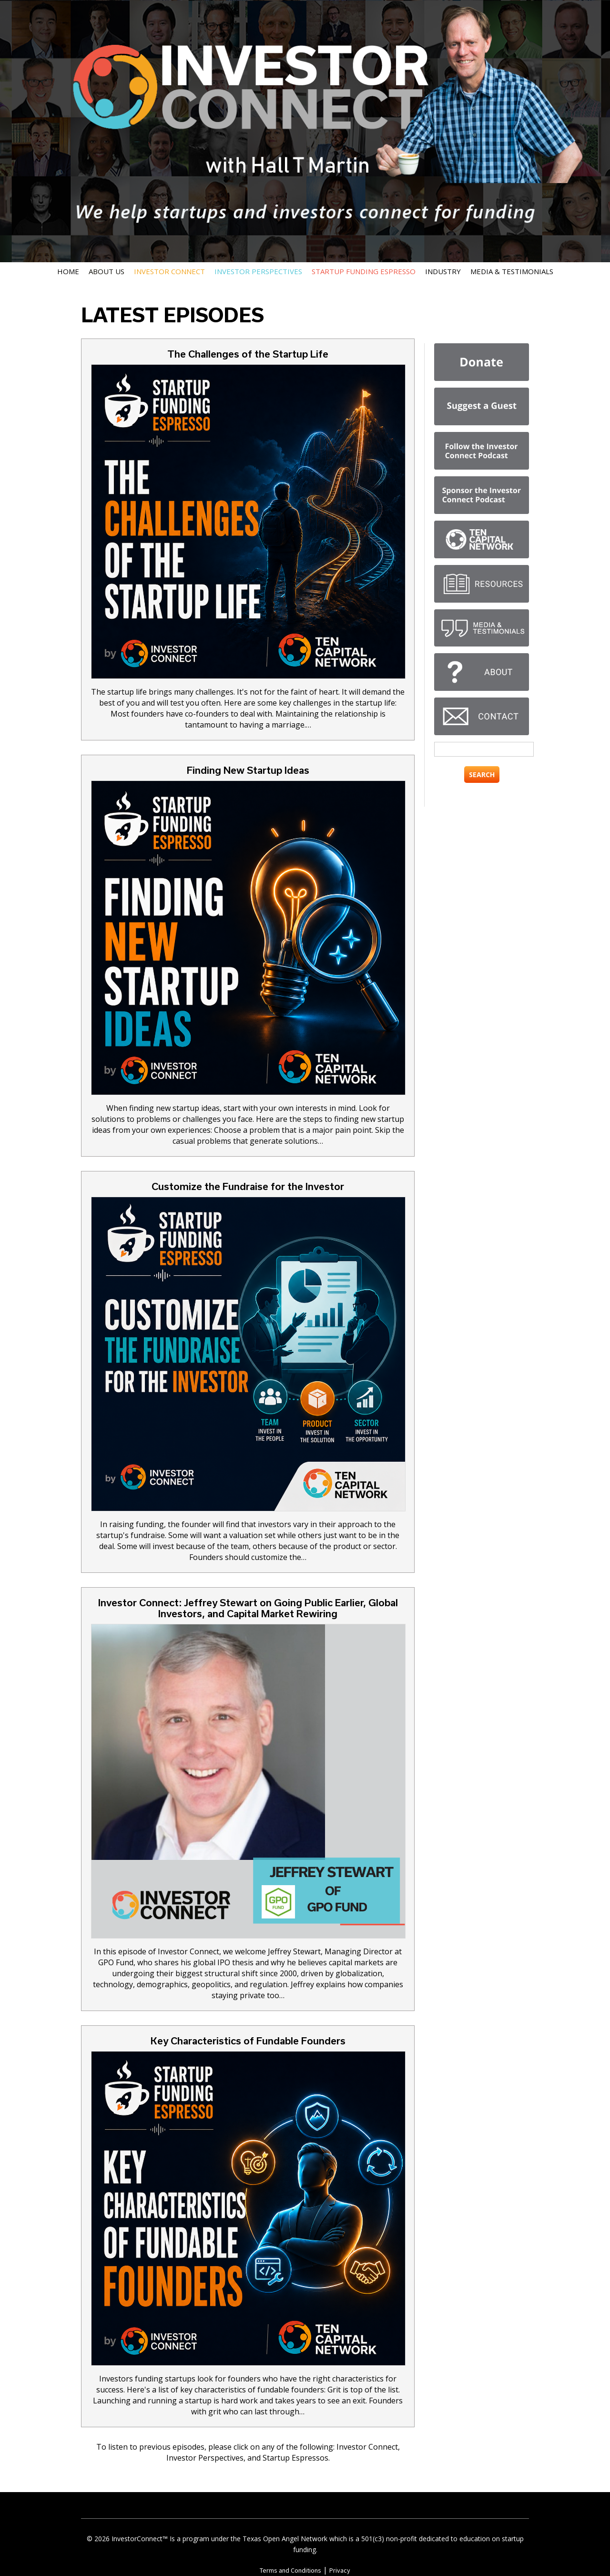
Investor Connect (169, 271)
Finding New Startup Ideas (248, 770)
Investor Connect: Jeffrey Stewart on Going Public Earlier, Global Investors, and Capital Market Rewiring (248, 1608)
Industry (443, 271)
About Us (106, 271)
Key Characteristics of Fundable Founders (248, 2040)
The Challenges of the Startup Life (247, 354)
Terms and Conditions (290, 2570)
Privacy (339, 2570)
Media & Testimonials (511, 271)
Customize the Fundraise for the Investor (248, 1186)
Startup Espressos (295, 2458)
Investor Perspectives (258, 271)
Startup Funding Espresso (364, 271)
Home (68, 271)
